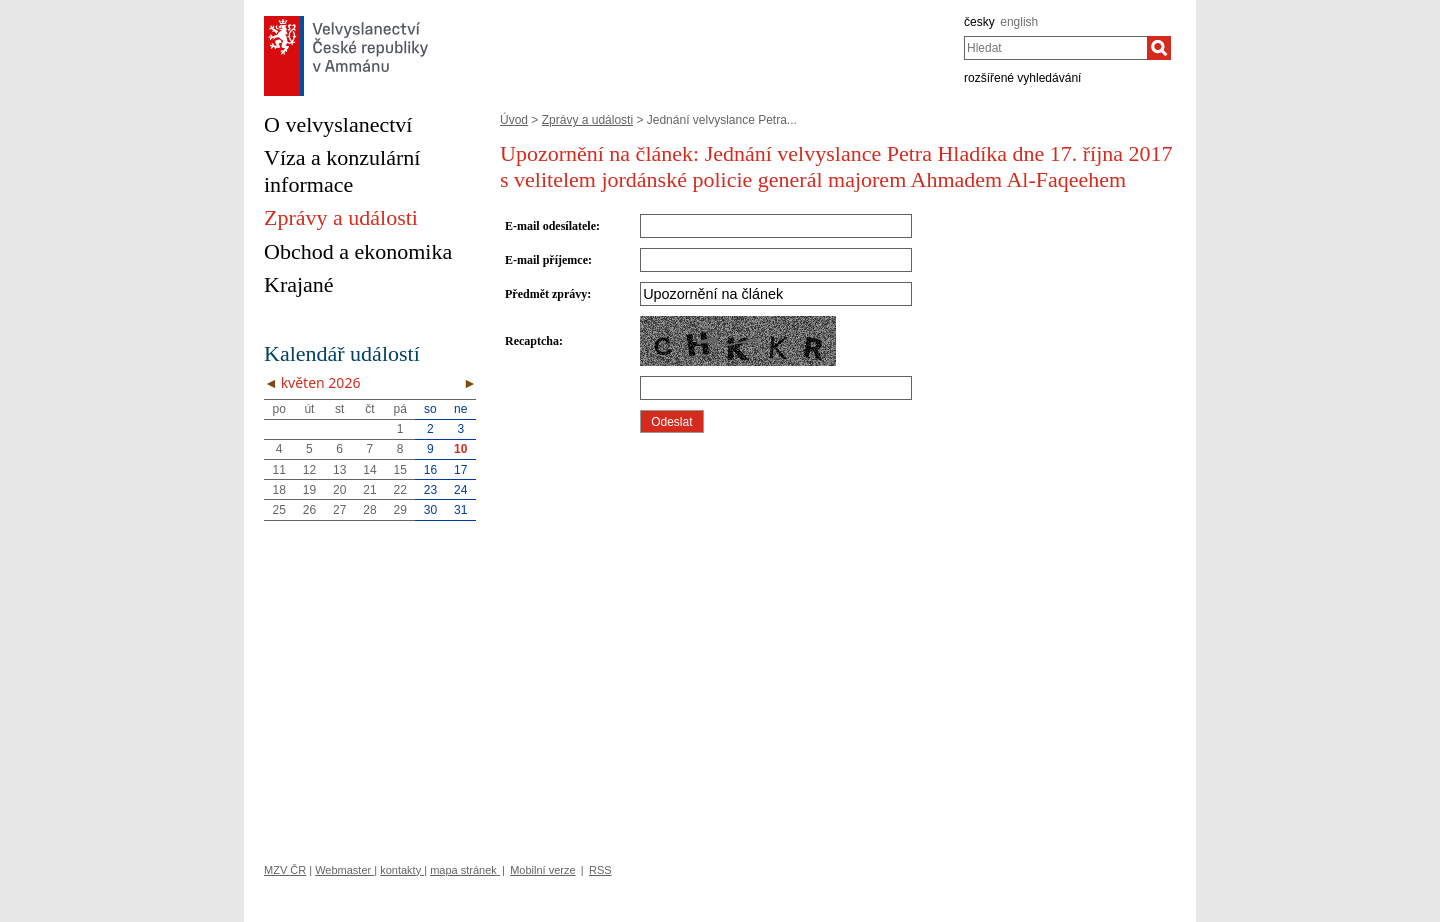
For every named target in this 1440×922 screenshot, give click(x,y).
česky (979, 22)
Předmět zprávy (546, 294)
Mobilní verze (542, 870)
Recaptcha (532, 341)
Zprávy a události (587, 120)
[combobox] (1055, 48)
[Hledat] (1159, 48)
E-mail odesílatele (550, 226)
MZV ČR (285, 870)
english (1019, 22)
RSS (600, 870)
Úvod (514, 120)
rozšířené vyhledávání (1022, 78)
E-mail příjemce (546, 260)
